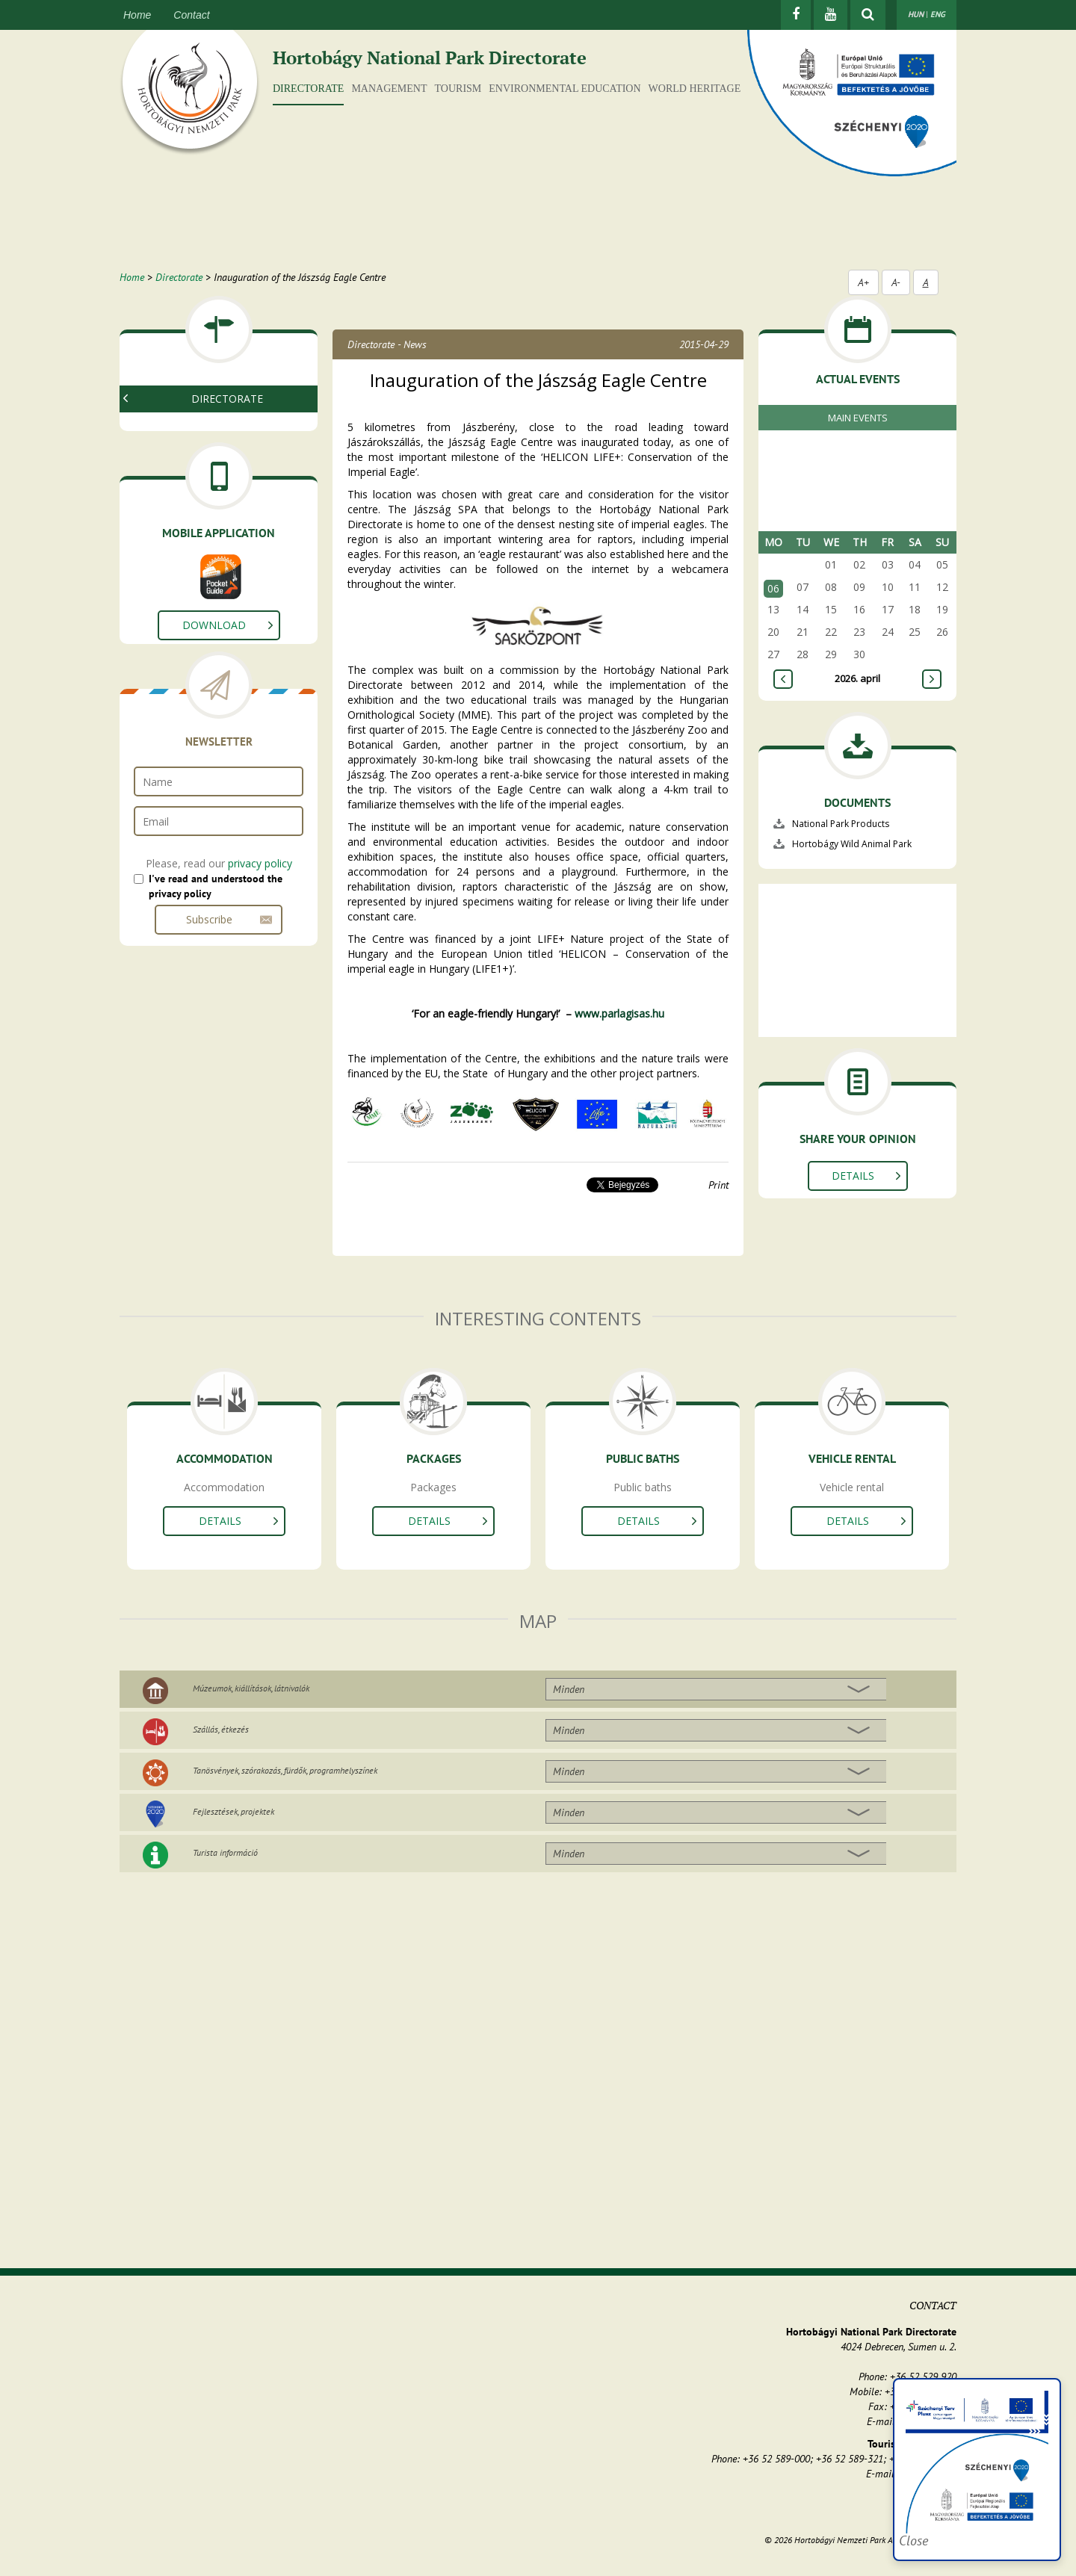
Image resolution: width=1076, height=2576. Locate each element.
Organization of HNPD (204, 431)
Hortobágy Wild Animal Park (852, 843)
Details (853, 1175)
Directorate (308, 88)
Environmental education (564, 88)
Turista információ (225, 1852)
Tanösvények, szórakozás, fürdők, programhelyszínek (285, 1770)
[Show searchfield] (868, 15)
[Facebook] (796, 15)
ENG (937, 14)
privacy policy (260, 917)
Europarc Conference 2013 (214, 466)
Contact (191, 15)
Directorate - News (387, 344)
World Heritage (695, 88)
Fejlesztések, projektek (233, 1811)
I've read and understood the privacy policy (215, 940)
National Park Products (205, 449)
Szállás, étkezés (221, 1729)
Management (389, 88)
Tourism (458, 88)
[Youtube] (830, 15)
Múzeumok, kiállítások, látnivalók (251, 1688)
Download (214, 679)
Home (137, 15)
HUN (916, 14)
